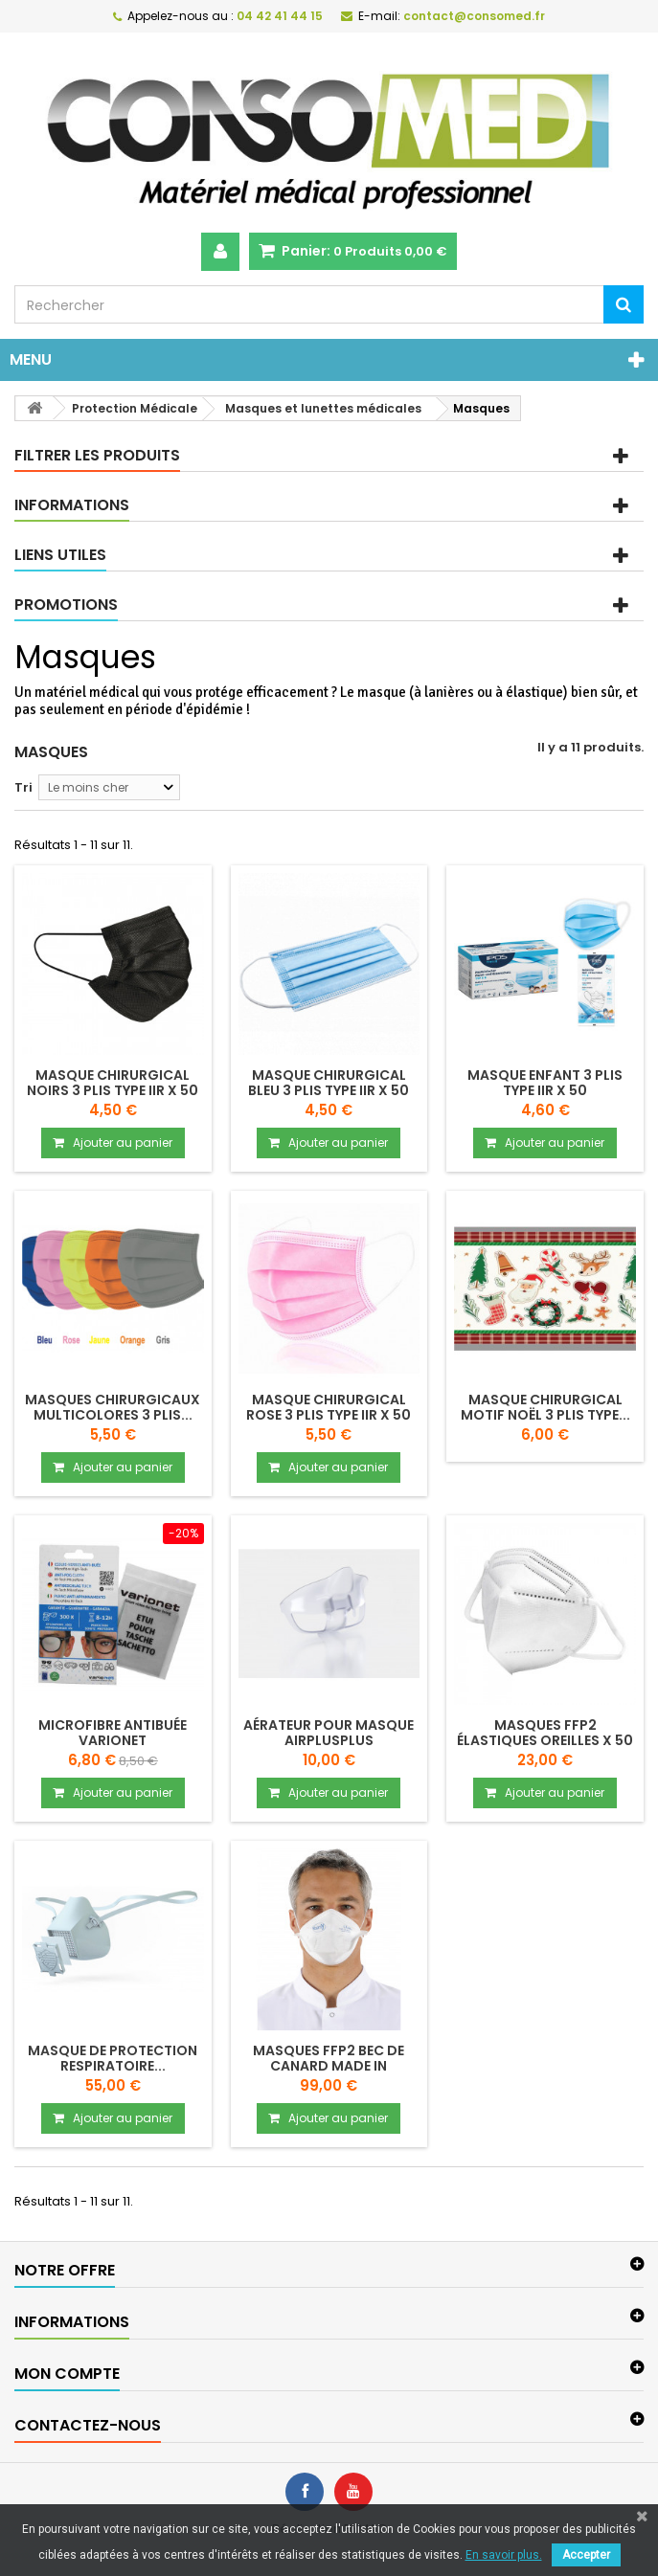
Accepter (586, 2555)
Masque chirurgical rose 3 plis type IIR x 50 (328, 1407)
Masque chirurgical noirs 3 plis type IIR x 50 (112, 1082)
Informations (71, 505)
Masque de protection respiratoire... (112, 2058)
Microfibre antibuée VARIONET (112, 1732)
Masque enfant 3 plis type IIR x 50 (545, 1082)
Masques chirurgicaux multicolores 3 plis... (112, 1407)
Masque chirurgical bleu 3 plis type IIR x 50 (328, 1082)
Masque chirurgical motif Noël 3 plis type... (545, 1407)
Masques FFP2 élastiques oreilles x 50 (545, 1732)
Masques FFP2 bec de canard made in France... (328, 2066)
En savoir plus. (503, 2555)
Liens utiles (60, 555)
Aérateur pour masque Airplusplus (328, 1732)
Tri (23, 787)
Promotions (66, 605)
